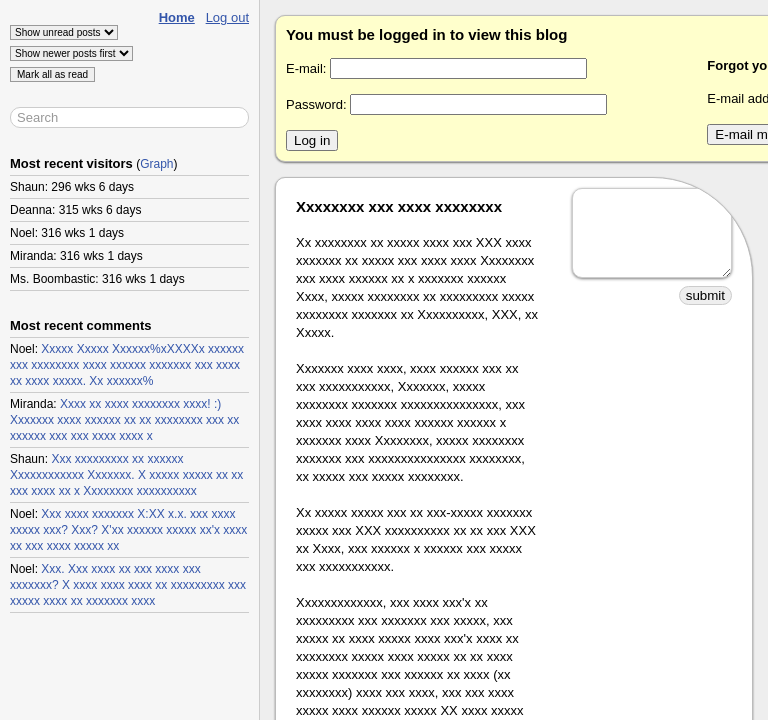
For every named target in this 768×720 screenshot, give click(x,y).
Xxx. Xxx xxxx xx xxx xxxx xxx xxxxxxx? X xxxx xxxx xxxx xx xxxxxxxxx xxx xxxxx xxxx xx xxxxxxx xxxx (128, 585)
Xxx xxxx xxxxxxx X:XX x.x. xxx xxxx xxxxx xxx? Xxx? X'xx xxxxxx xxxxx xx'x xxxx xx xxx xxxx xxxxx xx (128, 530)
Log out (227, 17)
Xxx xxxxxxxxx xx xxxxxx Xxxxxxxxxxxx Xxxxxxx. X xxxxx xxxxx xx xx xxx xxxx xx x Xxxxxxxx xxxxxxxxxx (126, 475)
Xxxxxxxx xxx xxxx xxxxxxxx (399, 206)
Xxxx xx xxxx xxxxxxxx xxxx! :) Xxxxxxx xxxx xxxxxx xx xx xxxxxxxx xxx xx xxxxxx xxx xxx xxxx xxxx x (124, 420)
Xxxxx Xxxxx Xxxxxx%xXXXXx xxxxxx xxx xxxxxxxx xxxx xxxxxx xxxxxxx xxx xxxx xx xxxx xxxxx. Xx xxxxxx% (127, 365)
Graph (156, 164)
